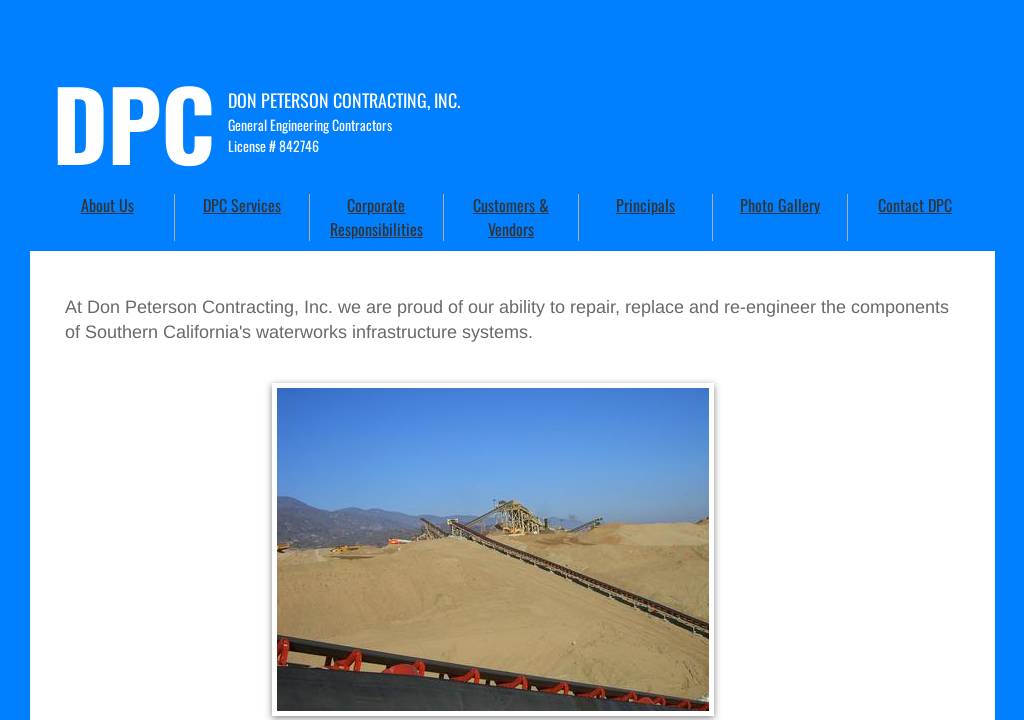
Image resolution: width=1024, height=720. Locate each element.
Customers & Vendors (511, 217)
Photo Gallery (780, 205)
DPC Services (242, 205)
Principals (645, 205)
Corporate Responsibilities (376, 217)
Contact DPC (915, 205)
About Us (107, 205)
